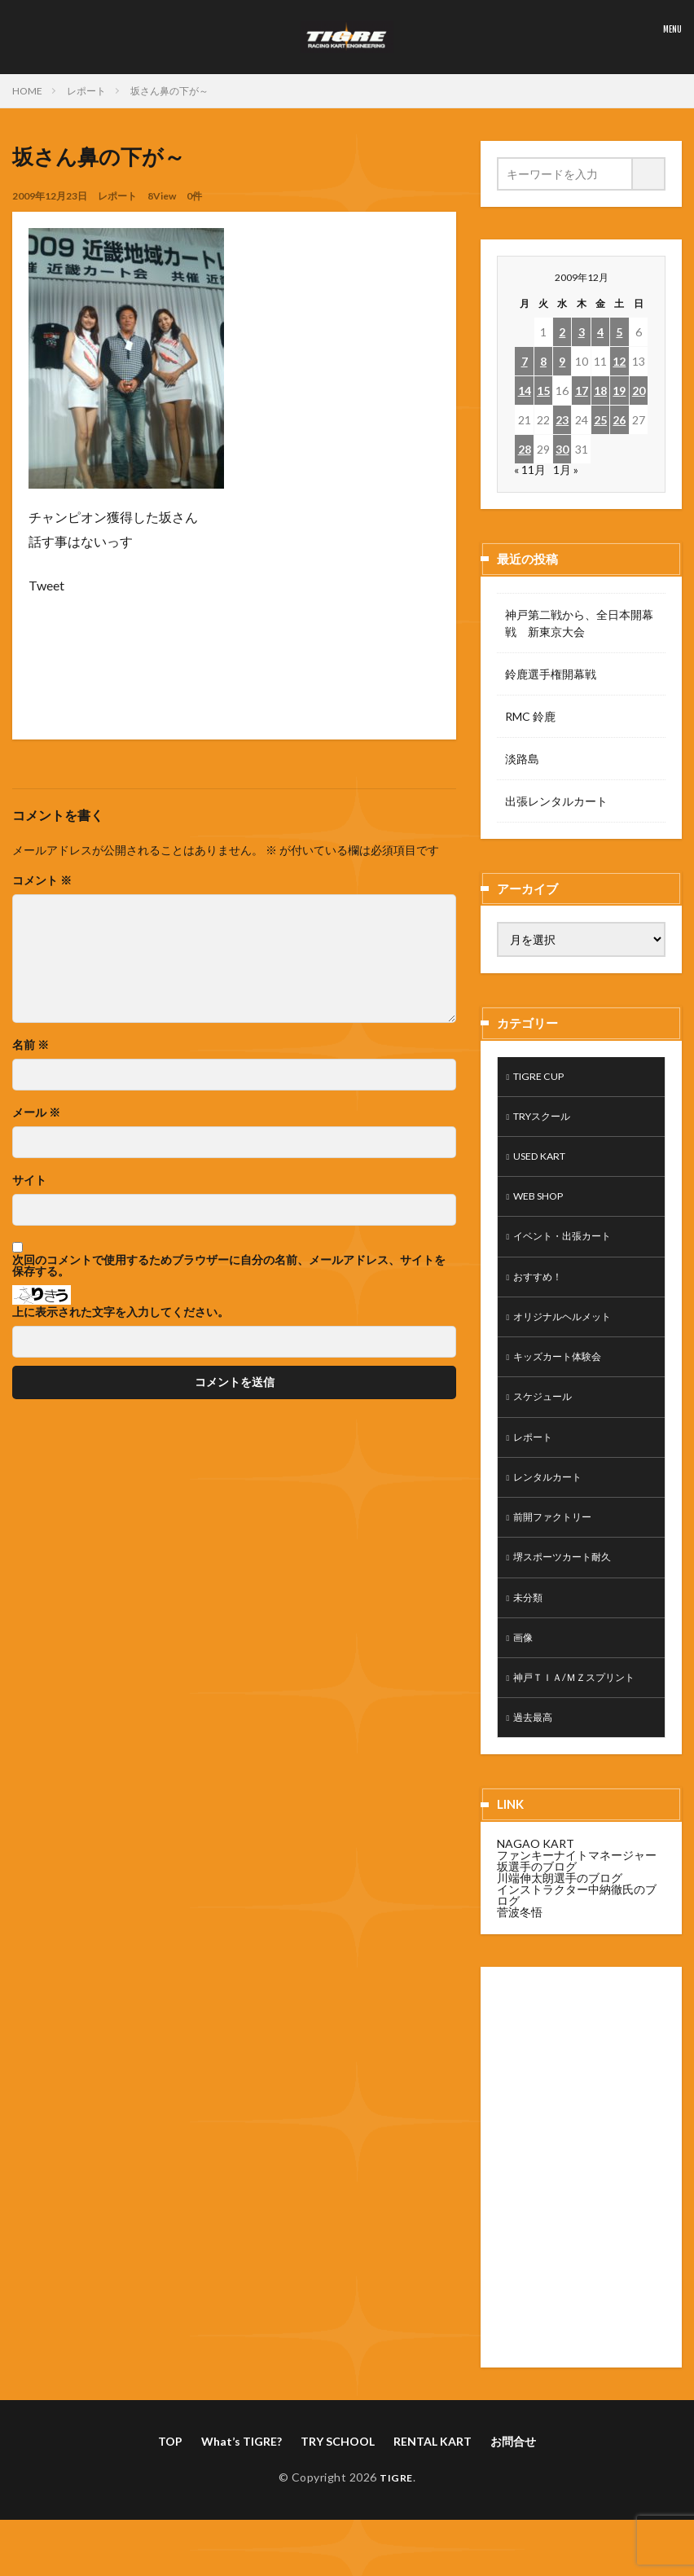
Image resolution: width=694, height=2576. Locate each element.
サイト (29, 1180)
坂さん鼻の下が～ (169, 91)
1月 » (565, 469)
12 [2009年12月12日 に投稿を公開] (619, 361)
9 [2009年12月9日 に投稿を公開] (562, 361)
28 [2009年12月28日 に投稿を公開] (524, 449)
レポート (86, 91)
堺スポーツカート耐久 (570, 1586)
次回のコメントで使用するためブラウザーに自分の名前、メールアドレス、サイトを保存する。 (229, 1265)
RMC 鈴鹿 (530, 716)
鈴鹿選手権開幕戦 (550, 674)
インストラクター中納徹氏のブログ (577, 1933)
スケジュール (547, 1417)
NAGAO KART (535, 1882)
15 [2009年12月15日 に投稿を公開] (543, 390)
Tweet (46, 585)
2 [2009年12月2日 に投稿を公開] (562, 332)
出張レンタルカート (556, 801)
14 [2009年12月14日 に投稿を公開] (524, 390)
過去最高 (536, 1755)
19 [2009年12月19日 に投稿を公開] (619, 390)
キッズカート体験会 (564, 1374)
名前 (30, 1045)
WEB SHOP (543, 1205)
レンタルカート (553, 1501)
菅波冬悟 (519, 1950)
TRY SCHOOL (338, 2479)
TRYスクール (547, 1120)
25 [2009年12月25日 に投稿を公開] (600, 420)
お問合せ (513, 2479)
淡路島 (522, 759)
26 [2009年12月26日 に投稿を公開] (619, 420)
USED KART (545, 1163)
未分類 (530, 1628)
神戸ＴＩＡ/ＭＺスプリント (583, 1713)
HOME (27, 91)
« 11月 (530, 469)
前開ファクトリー (558, 1544)
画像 (524, 1671)
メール (36, 1112)
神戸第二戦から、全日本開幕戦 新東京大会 (579, 623)
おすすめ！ (541, 1290)
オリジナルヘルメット (570, 1332)
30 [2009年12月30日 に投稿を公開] (562, 449)
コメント (42, 880)
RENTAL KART (432, 2479)
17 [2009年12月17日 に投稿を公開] (581, 390)
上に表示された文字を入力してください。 (120, 1312)
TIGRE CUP (543, 1078)
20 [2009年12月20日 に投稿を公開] (638, 390)
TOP (170, 2479)
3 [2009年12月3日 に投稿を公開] (581, 332)
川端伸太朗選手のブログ (559, 1916)
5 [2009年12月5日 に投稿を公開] (619, 332)
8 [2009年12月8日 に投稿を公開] (543, 361)
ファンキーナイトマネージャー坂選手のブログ (577, 1898)
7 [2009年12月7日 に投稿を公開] (524, 361)
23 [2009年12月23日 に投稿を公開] (562, 420)
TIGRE (396, 2515)
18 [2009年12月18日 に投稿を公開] (600, 390)
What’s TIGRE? (241, 2479)
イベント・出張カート (570, 1247)
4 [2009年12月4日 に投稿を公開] (600, 332)
